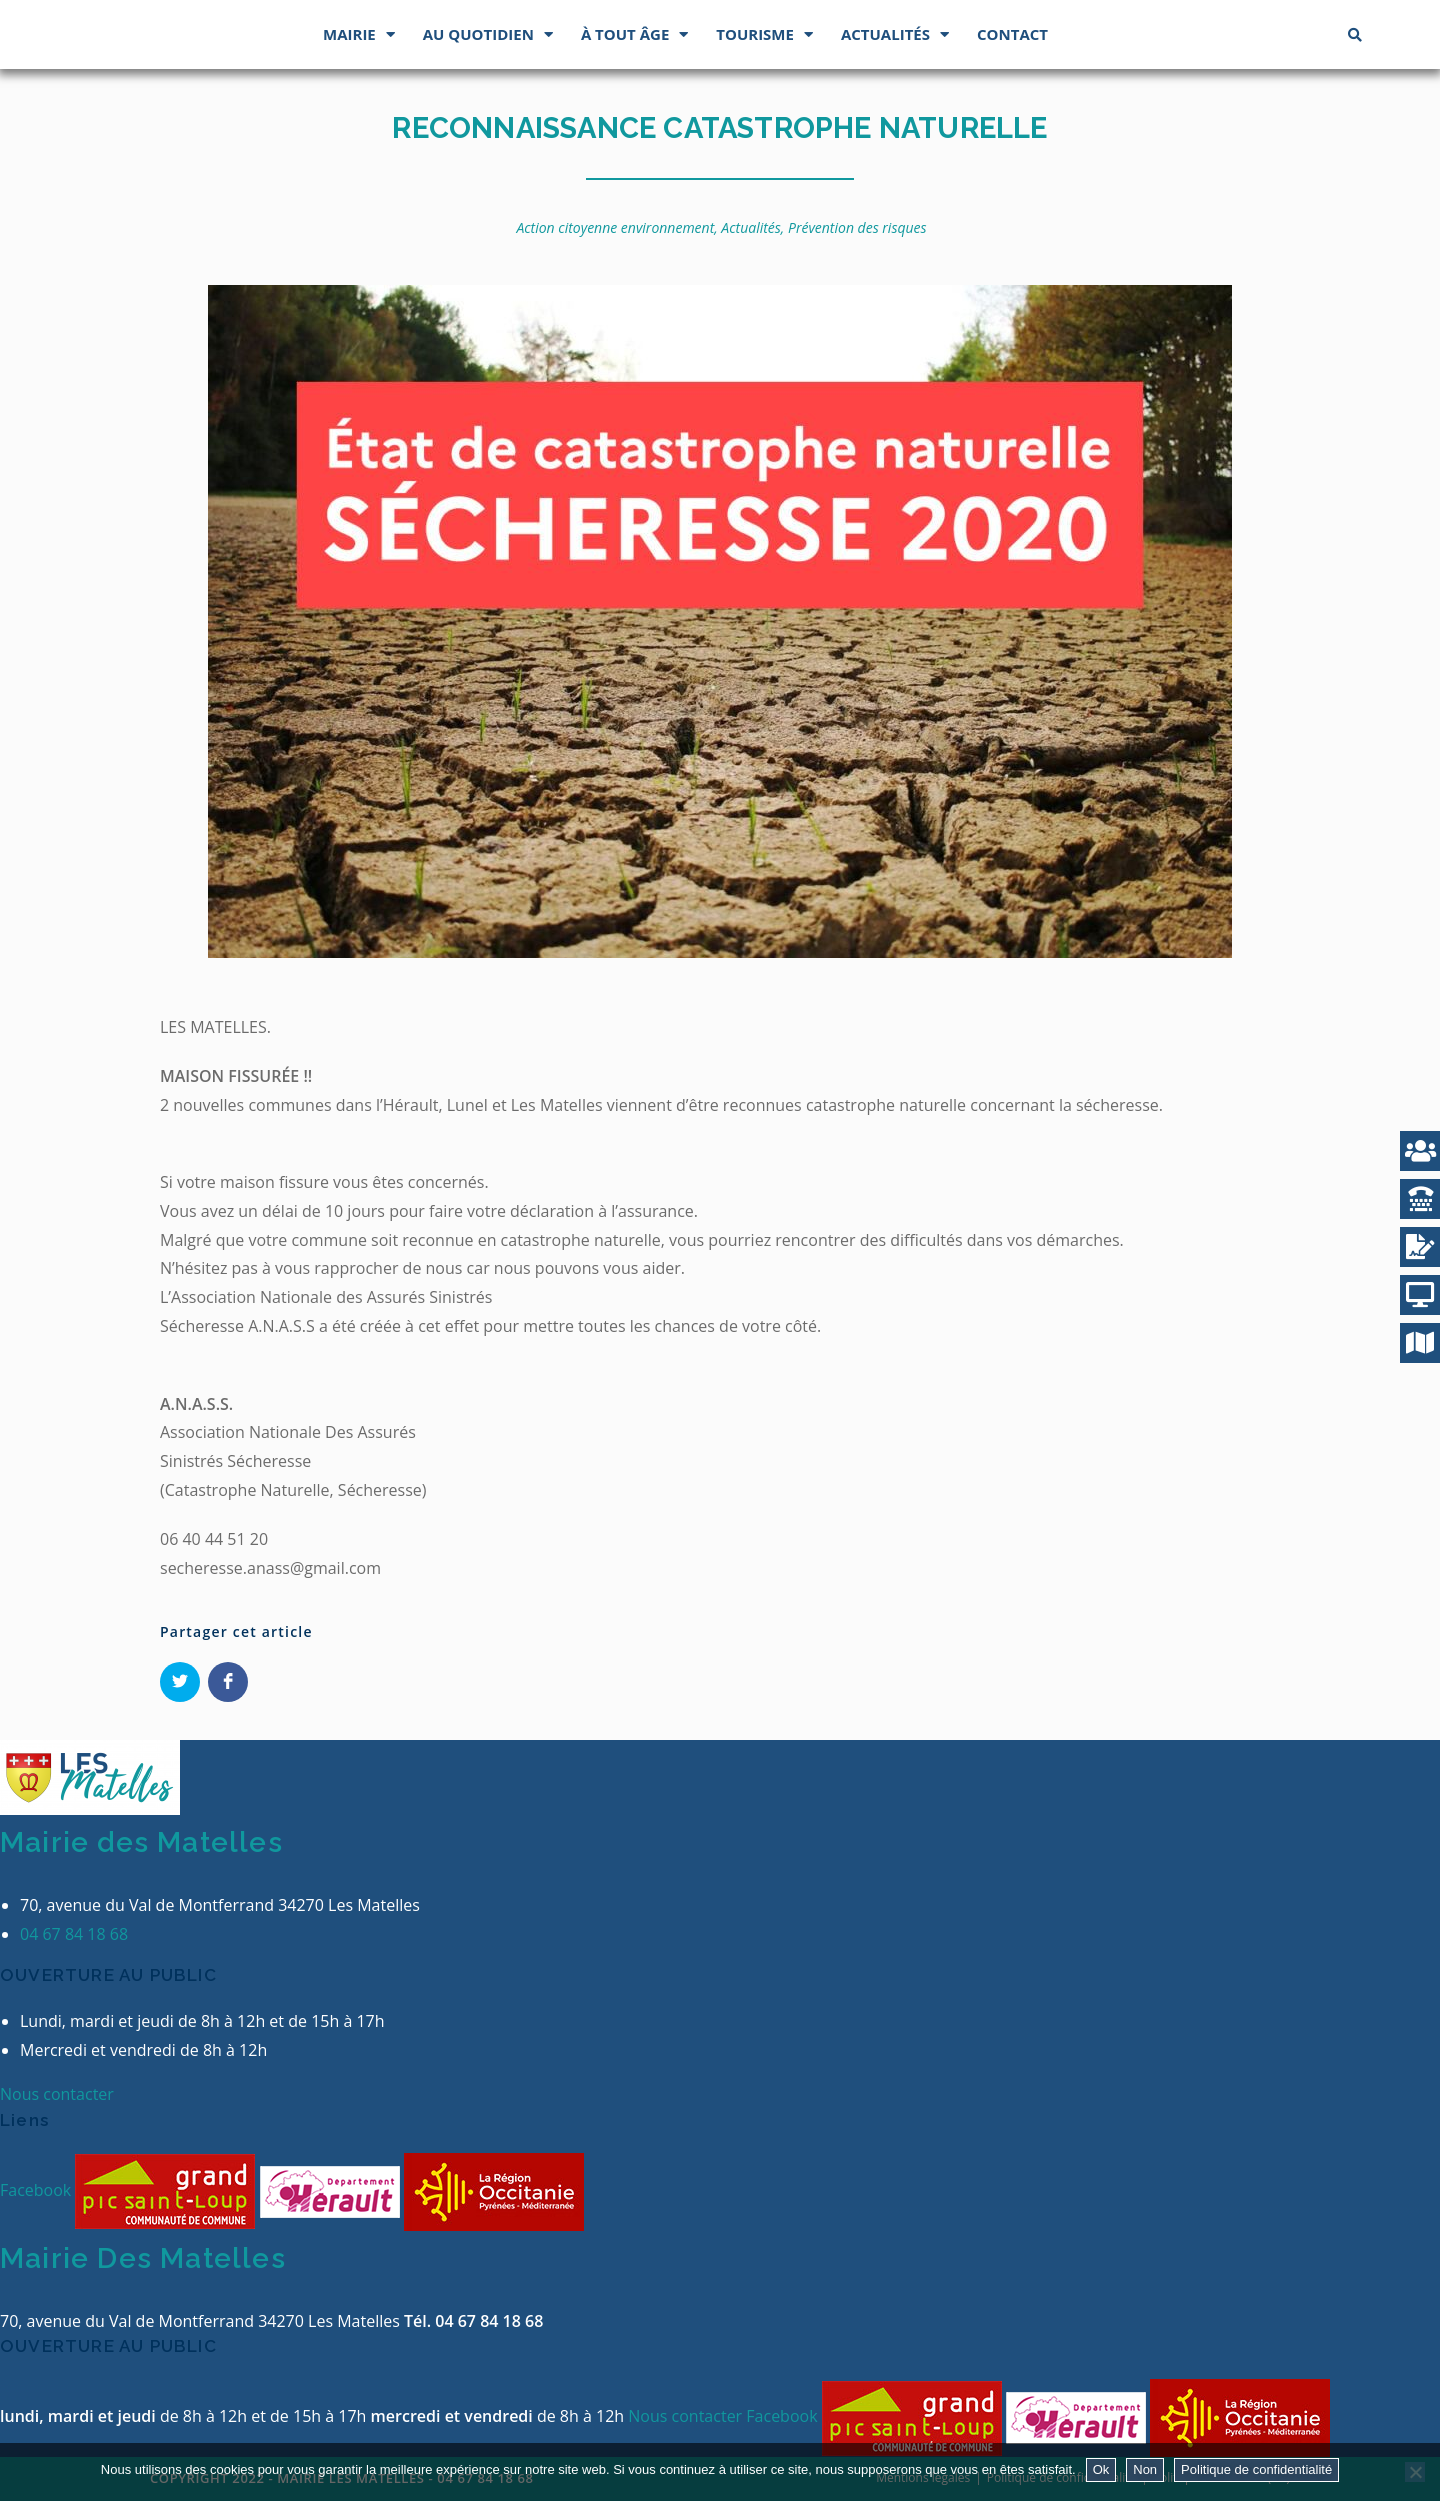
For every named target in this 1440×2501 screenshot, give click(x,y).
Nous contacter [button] (57, 2094)
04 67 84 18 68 (74, 1934)
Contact (1012, 34)
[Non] (1415, 2472)
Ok (1101, 2469)
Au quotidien (488, 34)
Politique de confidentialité (1256, 2469)
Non (1145, 2469)
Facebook (37, 2190)
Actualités (895, 34)
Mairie (359, 34)
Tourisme (764, 34)
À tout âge (634, 34)
